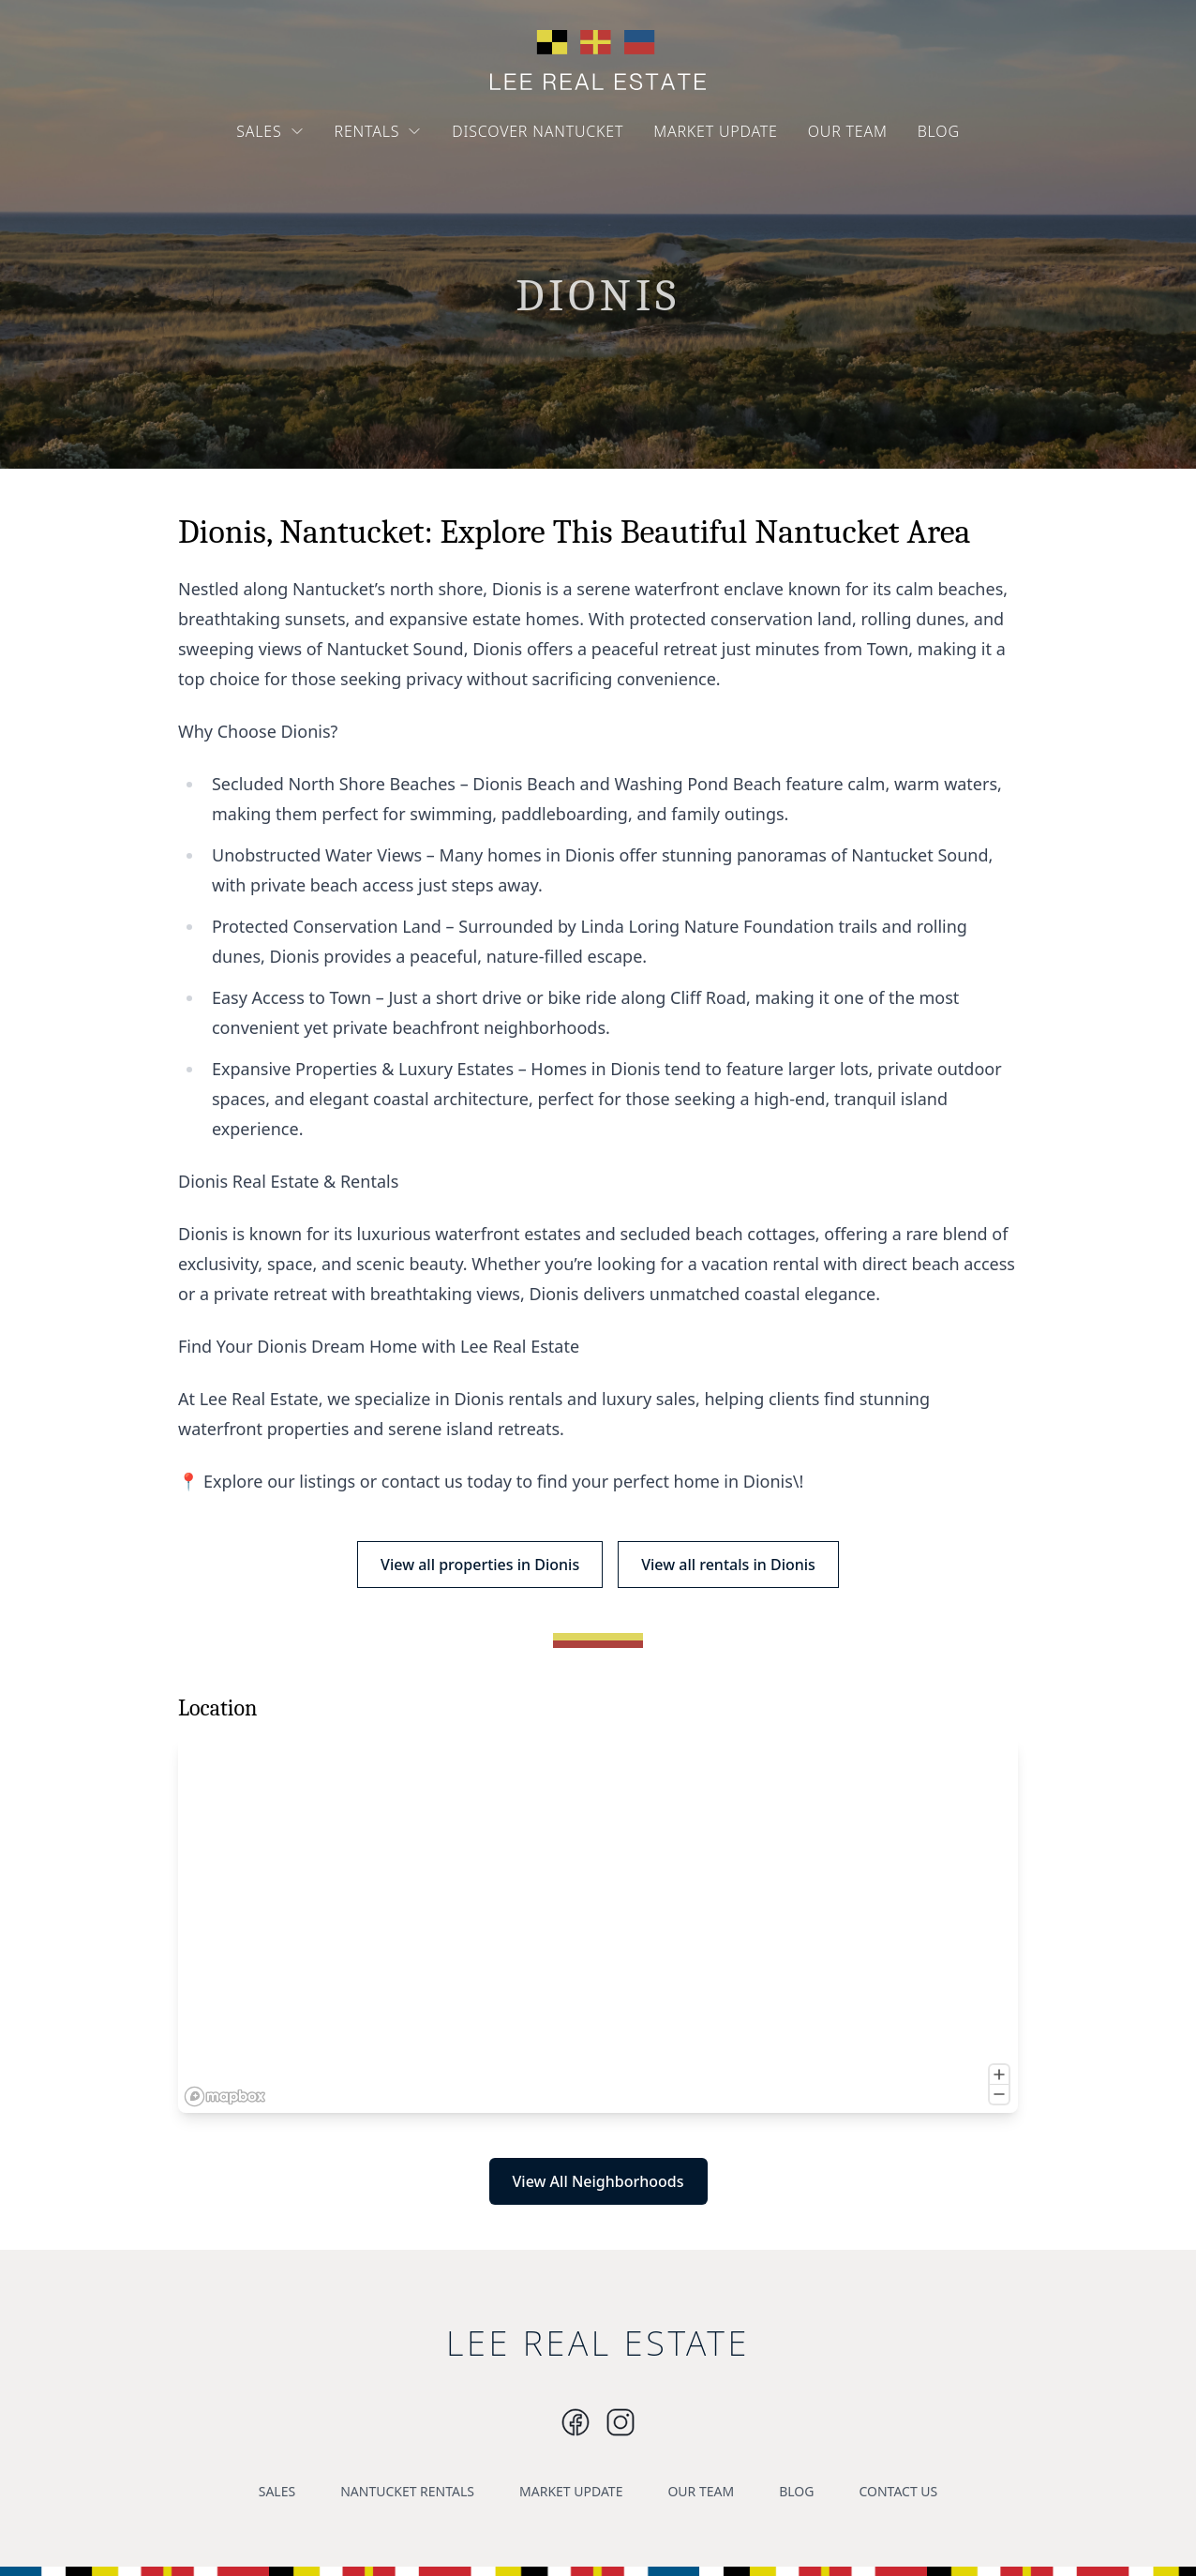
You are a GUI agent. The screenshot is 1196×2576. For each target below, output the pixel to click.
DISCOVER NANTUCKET (537, 131)
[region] (598, 1925)
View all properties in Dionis (480, 1564)
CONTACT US (898, 2491)
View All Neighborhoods (598, 2181)
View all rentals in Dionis (728, 1564)
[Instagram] (576, 2422)
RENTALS (379, 131)
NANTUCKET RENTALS (407, 2491)
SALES (270, 131)
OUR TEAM (848, 131)
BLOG (939, 131)
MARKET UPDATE (715, 131)
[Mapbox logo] (225, 2096)
